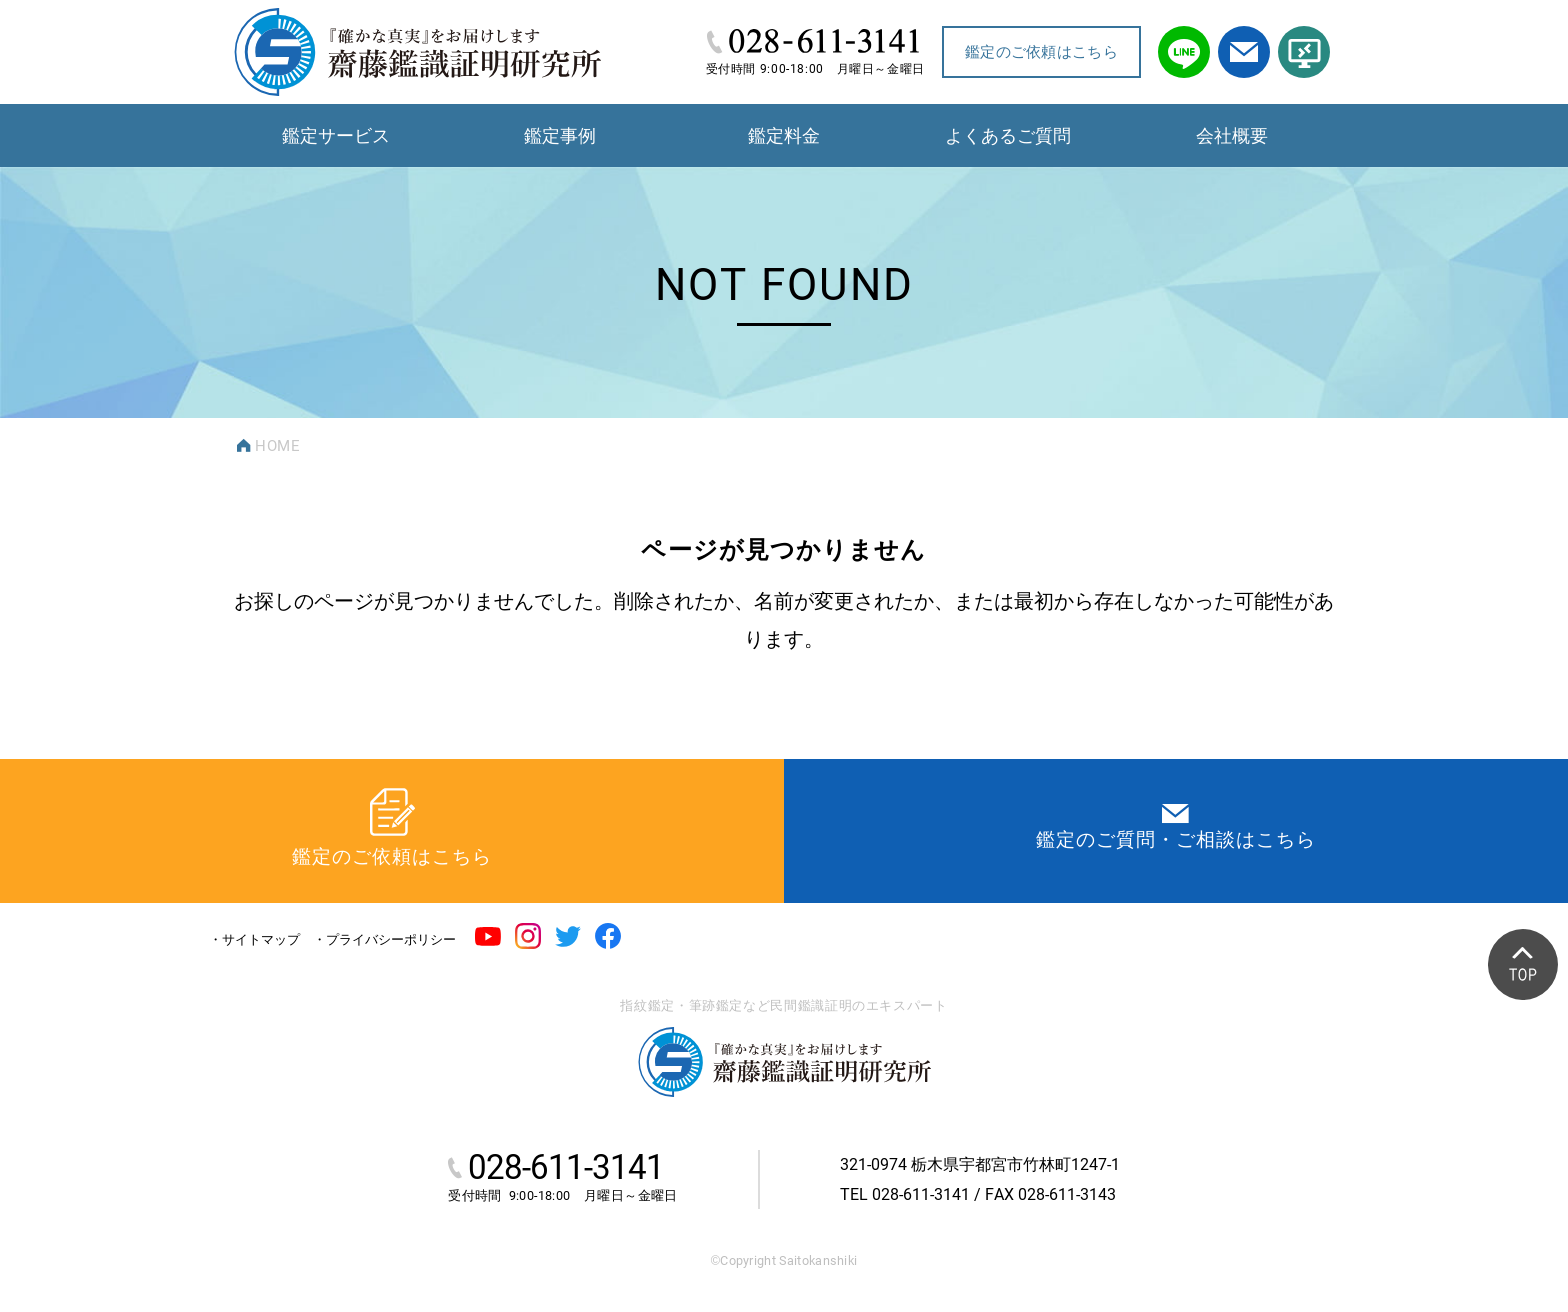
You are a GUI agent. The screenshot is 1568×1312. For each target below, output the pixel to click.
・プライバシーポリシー (384, 939)
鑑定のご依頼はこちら (1041, 52)
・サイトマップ (254, 939)
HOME (277, 446)
